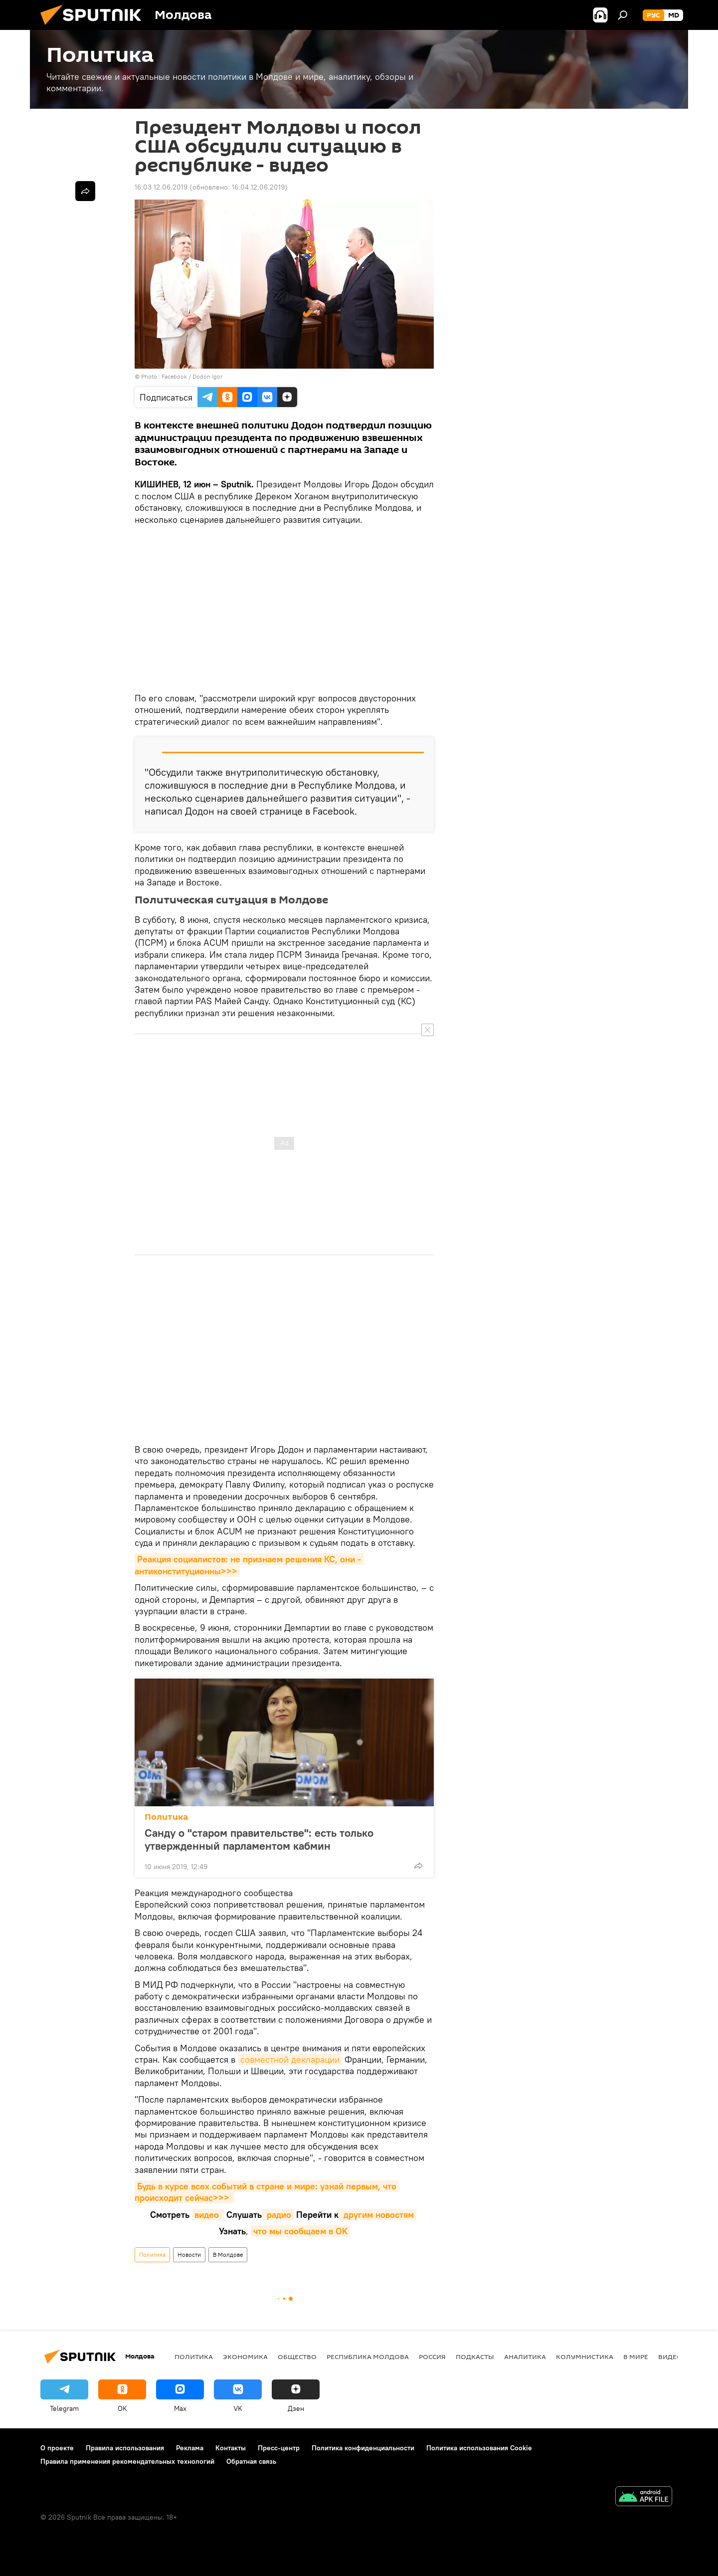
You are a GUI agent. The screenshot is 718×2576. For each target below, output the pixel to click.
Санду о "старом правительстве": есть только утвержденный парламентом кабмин (259, 1839)
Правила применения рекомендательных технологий (127, 2461)
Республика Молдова (368, 2356)
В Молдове (228, 2254)
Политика (166, 1817)
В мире (635, 2356)
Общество (297, 2356)
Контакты (230, 2447)
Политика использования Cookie (479, 2447)
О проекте (57, 2447)
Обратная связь (251, 2461)
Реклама (189, 2447)
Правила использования (125, 2447)
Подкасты (475, 2356)
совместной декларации (290, 2059)
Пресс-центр (279, 2447)
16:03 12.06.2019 (161, 187)
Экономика (245, 2356)
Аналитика (525, 2356)
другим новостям (377, 2214)
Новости (189, 2254)
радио (277, 2214)
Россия (432, 2356)
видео (207, 2214)
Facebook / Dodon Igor (192, 376)
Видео (670, 2356)
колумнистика (584, 2356)
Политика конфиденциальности (363, 2447)
